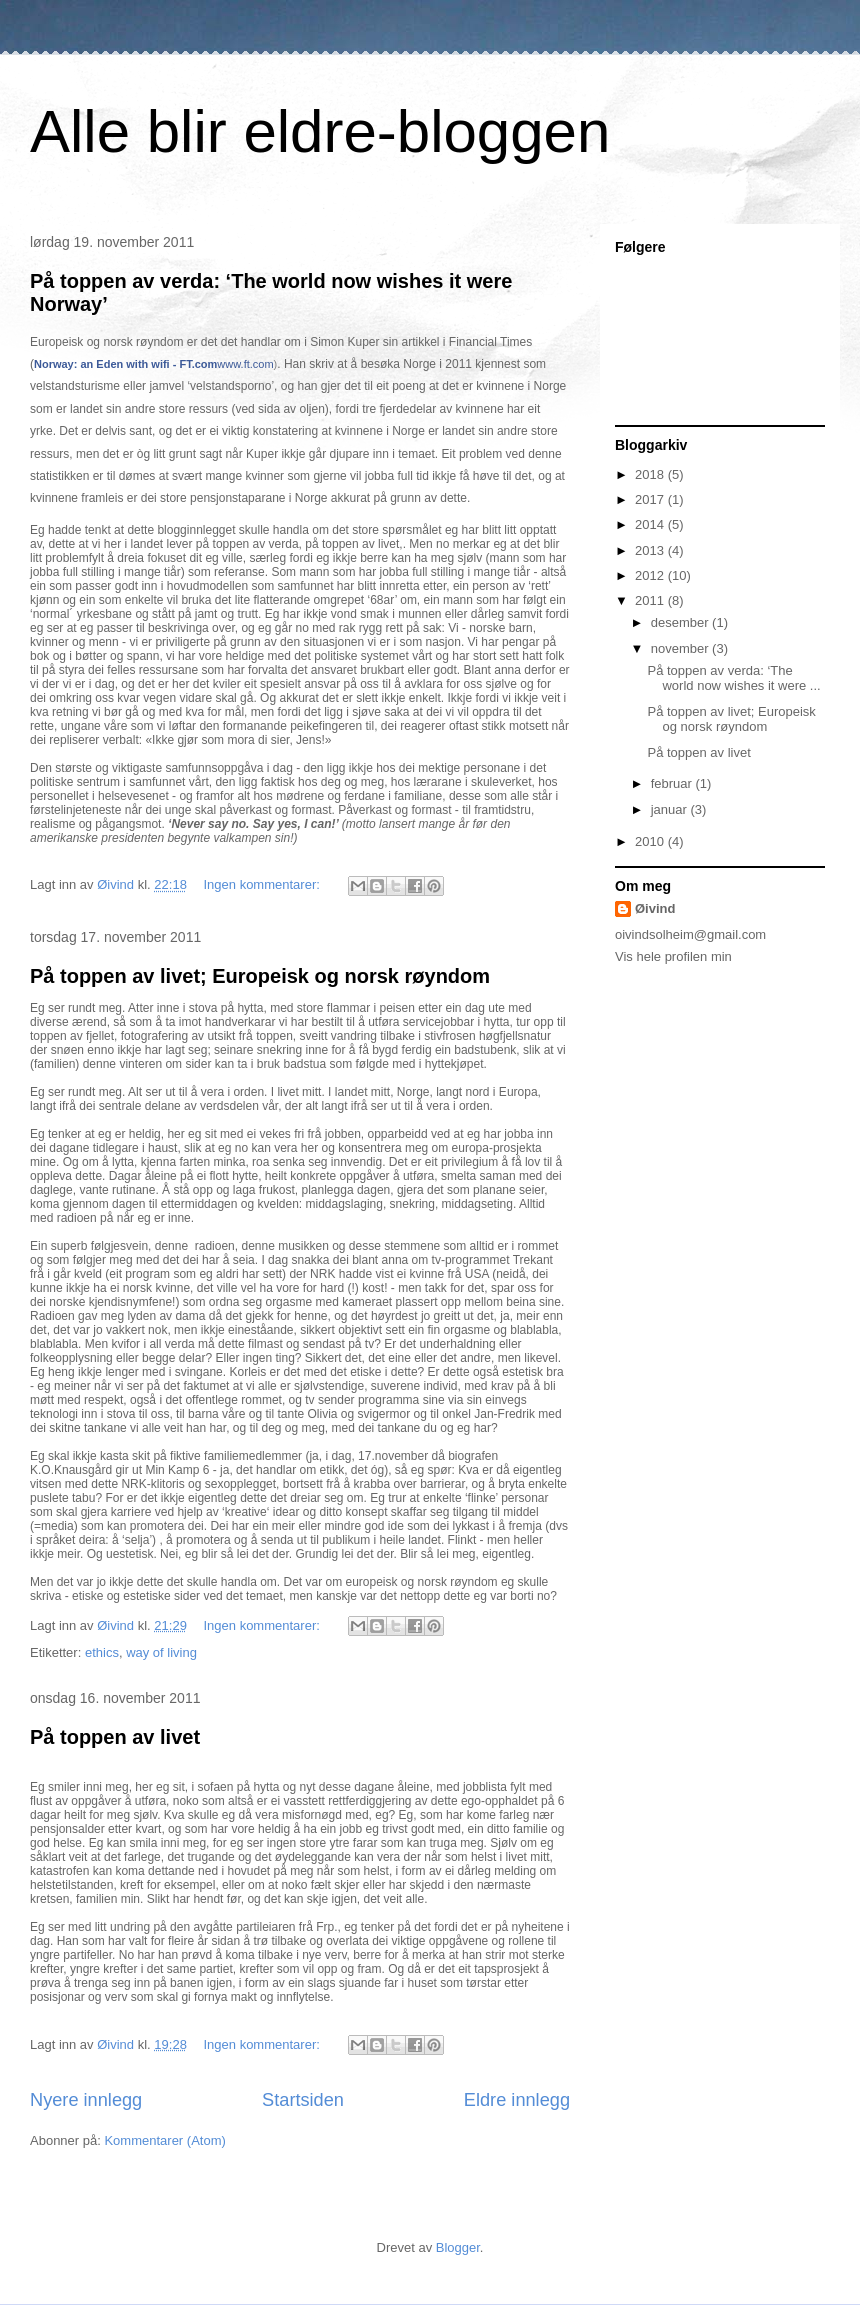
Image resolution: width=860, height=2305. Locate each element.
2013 (651, 550)
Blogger (458, 2247)
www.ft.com (245, 364)
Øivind (655, 908)
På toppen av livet (115, 1737)
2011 (651, 600)
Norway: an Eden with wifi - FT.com (125, 364)
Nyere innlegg (86, 2100)
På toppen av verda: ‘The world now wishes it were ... (733, 678)
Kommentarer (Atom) (164, 2140)
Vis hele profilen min (673, 956)
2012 (651, 575)
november (681, 648)
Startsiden (303, 2100)
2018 (651, 474)
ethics (102, 1652)
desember (681, 622)
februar (673, 783)
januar (671, 809)
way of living (161, 1652)
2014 (651, 524)
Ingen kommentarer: (264, 884)
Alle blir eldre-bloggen (320, 131)
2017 (651, 499)
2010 (651, 841)
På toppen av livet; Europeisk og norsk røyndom (260, 976)
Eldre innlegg (517, 2100)
